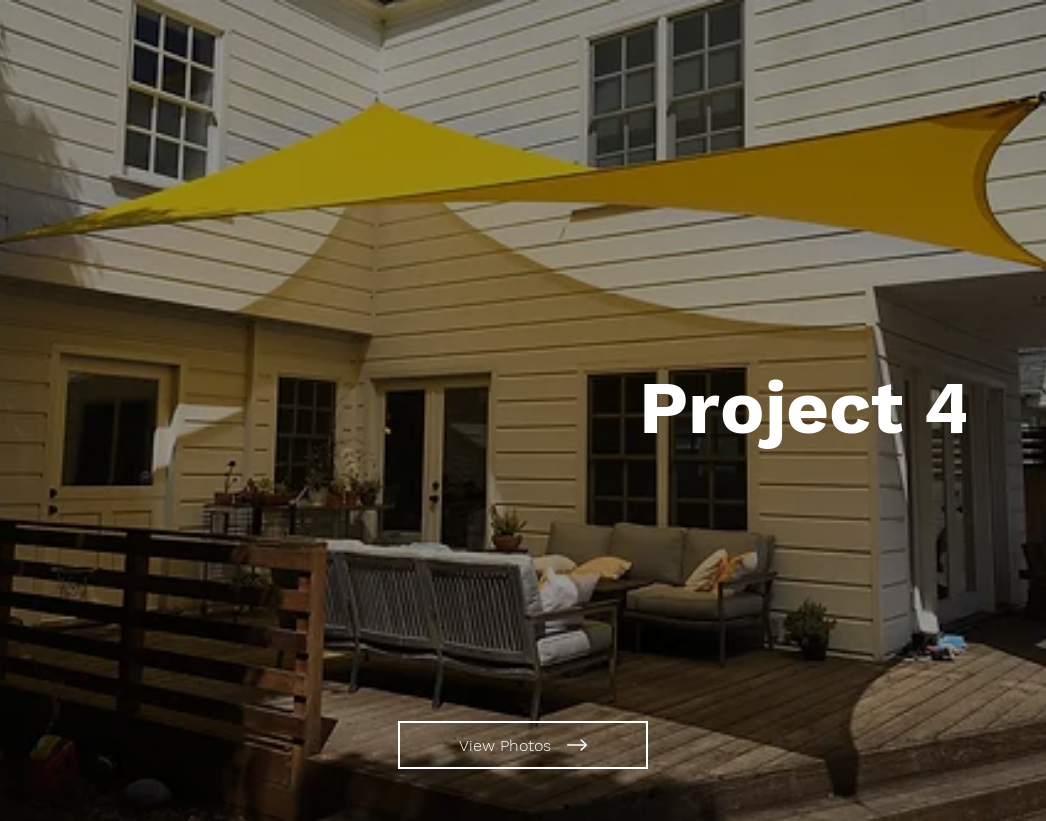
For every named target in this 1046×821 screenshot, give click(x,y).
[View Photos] (523, 745)
